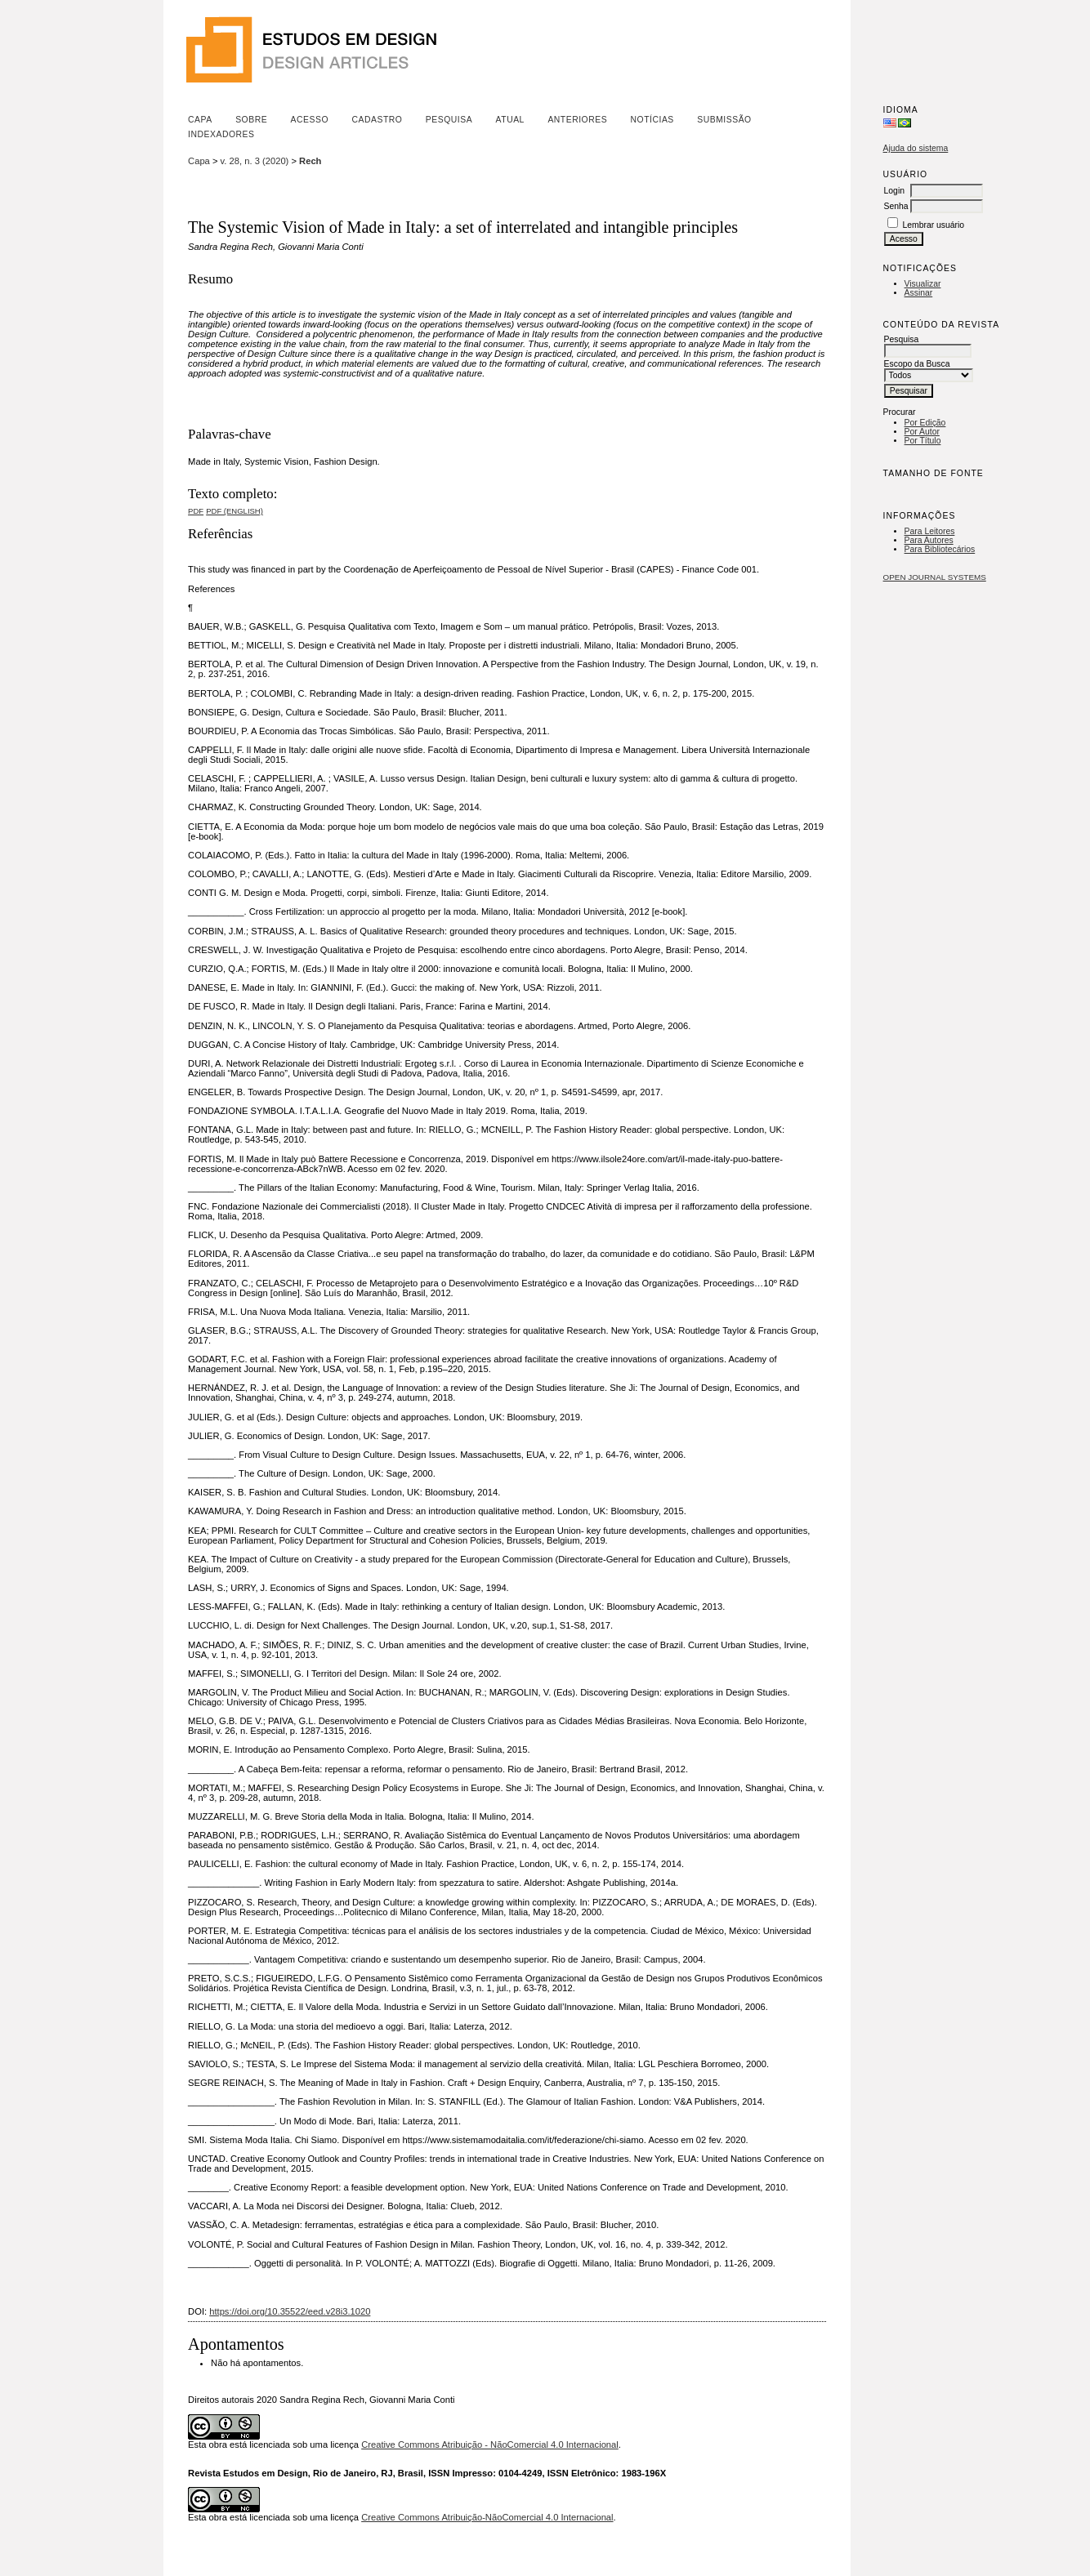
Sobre (251, 119)
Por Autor (922, 431)
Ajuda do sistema (916, 148)
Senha (896, 206)
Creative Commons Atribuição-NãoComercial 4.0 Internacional (487, 2517)
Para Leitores (930, 531)
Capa (200, 119)
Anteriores (577, 119)
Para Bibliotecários (940, 549)
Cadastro (376, 119)
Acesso (309, 119)
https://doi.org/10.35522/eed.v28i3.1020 (289, 2311)
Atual (510, 119)
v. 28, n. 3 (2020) (255, 161)
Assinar (919, 292)
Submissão (724, 119)
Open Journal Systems (934, 577)
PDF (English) (234, 510)
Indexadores (221, 134)
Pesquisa (449, 119)
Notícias (652, 119)
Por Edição (925, 422)
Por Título (923, 440)
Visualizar (923, 283)
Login (894, 190)
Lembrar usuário (933, 225)
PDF (195, 510)
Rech (310, 161)
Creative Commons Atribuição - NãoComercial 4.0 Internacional (490, 2444)
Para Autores (929, 540)
